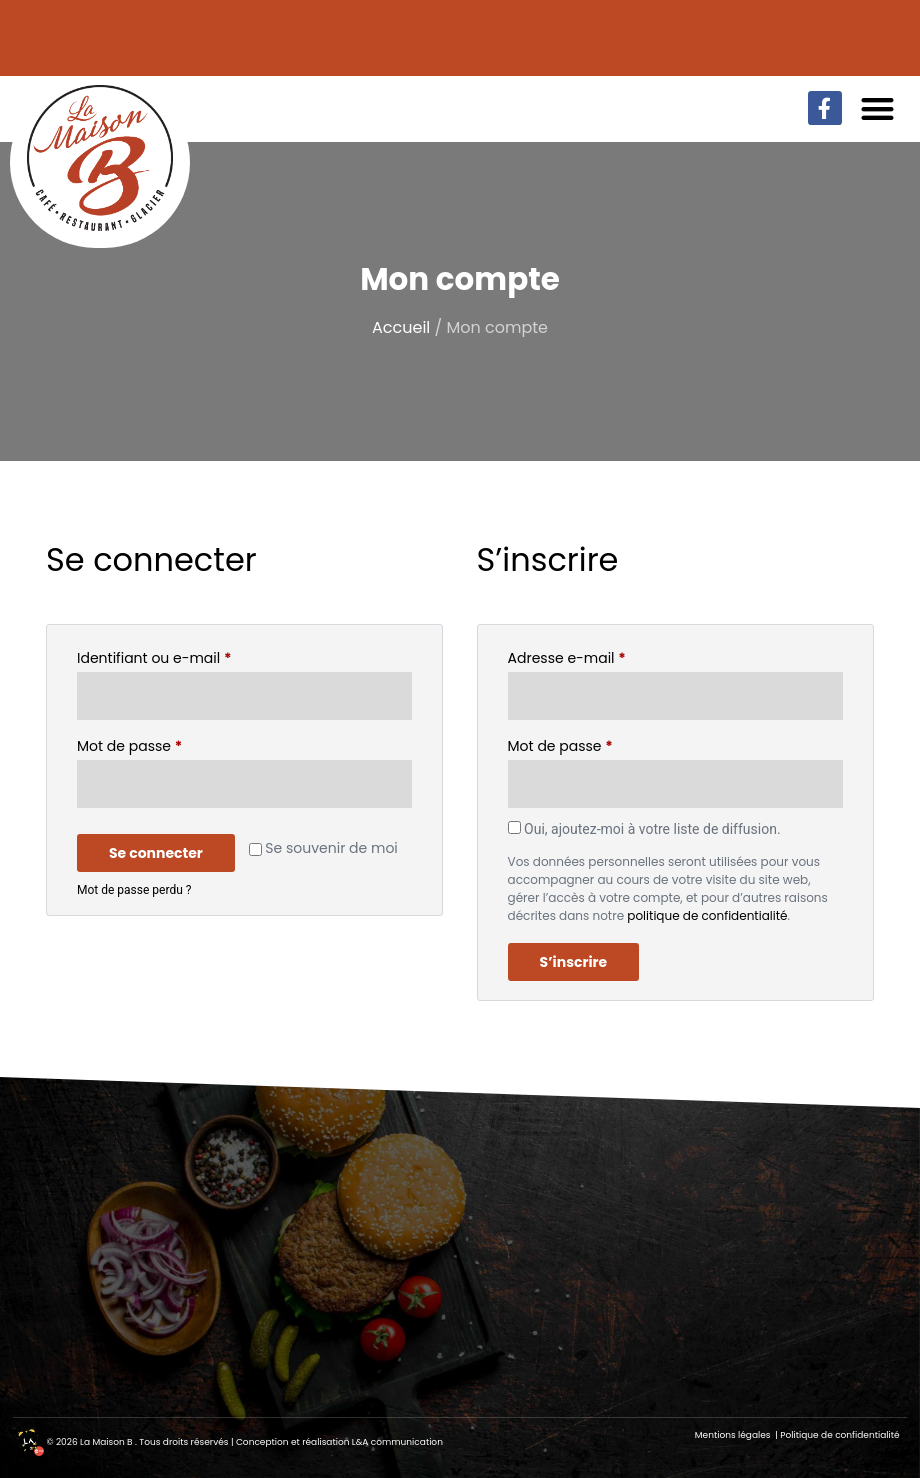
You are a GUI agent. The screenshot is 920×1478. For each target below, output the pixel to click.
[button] (878, 108)
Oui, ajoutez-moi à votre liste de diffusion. (644, 828)
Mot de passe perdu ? (134, 890)
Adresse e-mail (605, 656)
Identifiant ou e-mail (192, 656)
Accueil (401, 327)
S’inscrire (574, 962)
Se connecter (156, 853)
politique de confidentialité (707, 915)
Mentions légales (734, 1435)
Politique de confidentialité (839, 1435)
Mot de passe (168, 744)
